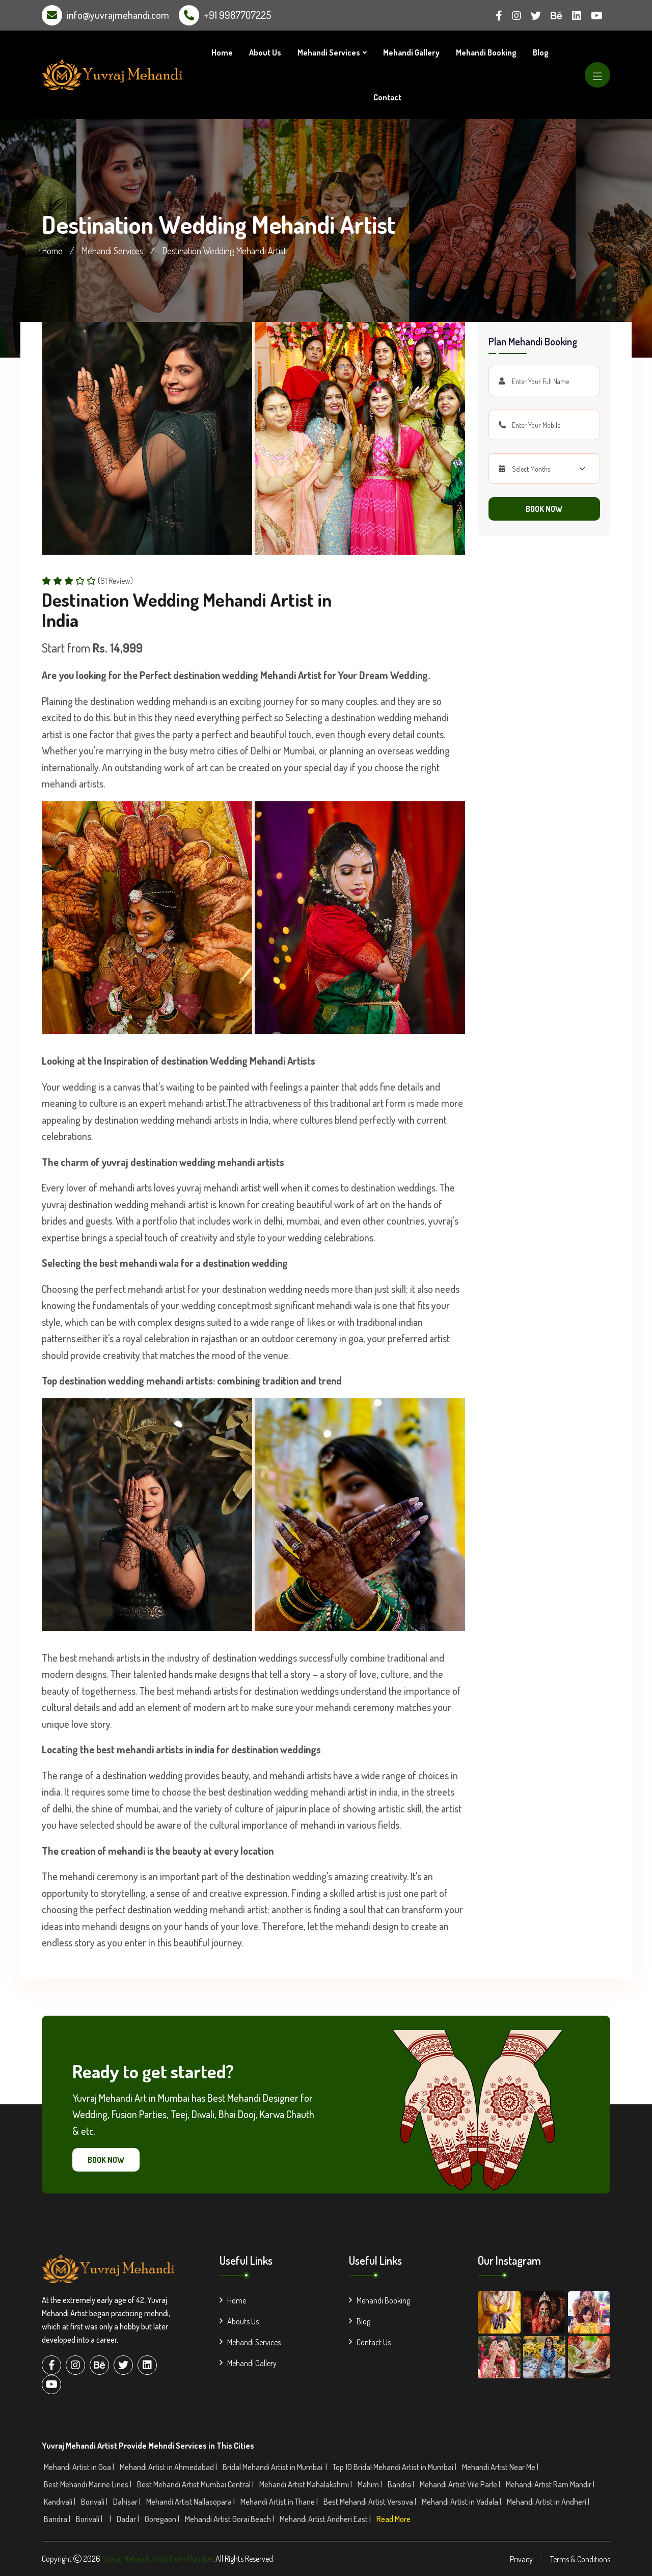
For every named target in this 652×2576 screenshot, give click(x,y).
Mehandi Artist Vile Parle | (461, 2484)
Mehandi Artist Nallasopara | (191, 2502)
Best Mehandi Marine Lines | (88, 2484)
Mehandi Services (328, 52)
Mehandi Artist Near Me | (501, 2467)
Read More (393, 2519)
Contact (387, 97)
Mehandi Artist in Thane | (279, 2502)
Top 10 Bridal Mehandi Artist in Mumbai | (395, 2467)
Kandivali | (60, 2502)
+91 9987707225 (237, 14)
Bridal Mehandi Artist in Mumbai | (276, 2467)
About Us (265, 52)
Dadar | (129, 2519)
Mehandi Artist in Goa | (80, 2467)
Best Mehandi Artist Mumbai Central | (196, 2484)
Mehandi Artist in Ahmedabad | (169, 2467)
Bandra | (402, 2484)
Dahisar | (127, 2502)
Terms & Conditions (580, 2559)
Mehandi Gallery (411, 52)
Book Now (544, 509)
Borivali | (95, 2502)
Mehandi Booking (486, 52)
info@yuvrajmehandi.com (118, 14)
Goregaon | (163, 2519)
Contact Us (370, 2342)
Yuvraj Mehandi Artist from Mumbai (157, 2559)
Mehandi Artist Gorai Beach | (230, 2519)
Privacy (521, 2559)
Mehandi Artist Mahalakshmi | (306, 2484)
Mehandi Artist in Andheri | (549, 2502)
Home (222, 52)
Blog (541, 52)
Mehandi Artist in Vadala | (462, 2502)
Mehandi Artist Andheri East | (326, 2519)
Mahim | (371, 2484)
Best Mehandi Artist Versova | (370, 2502)
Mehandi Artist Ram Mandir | (551, 2484)
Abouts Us (239, 2321)
